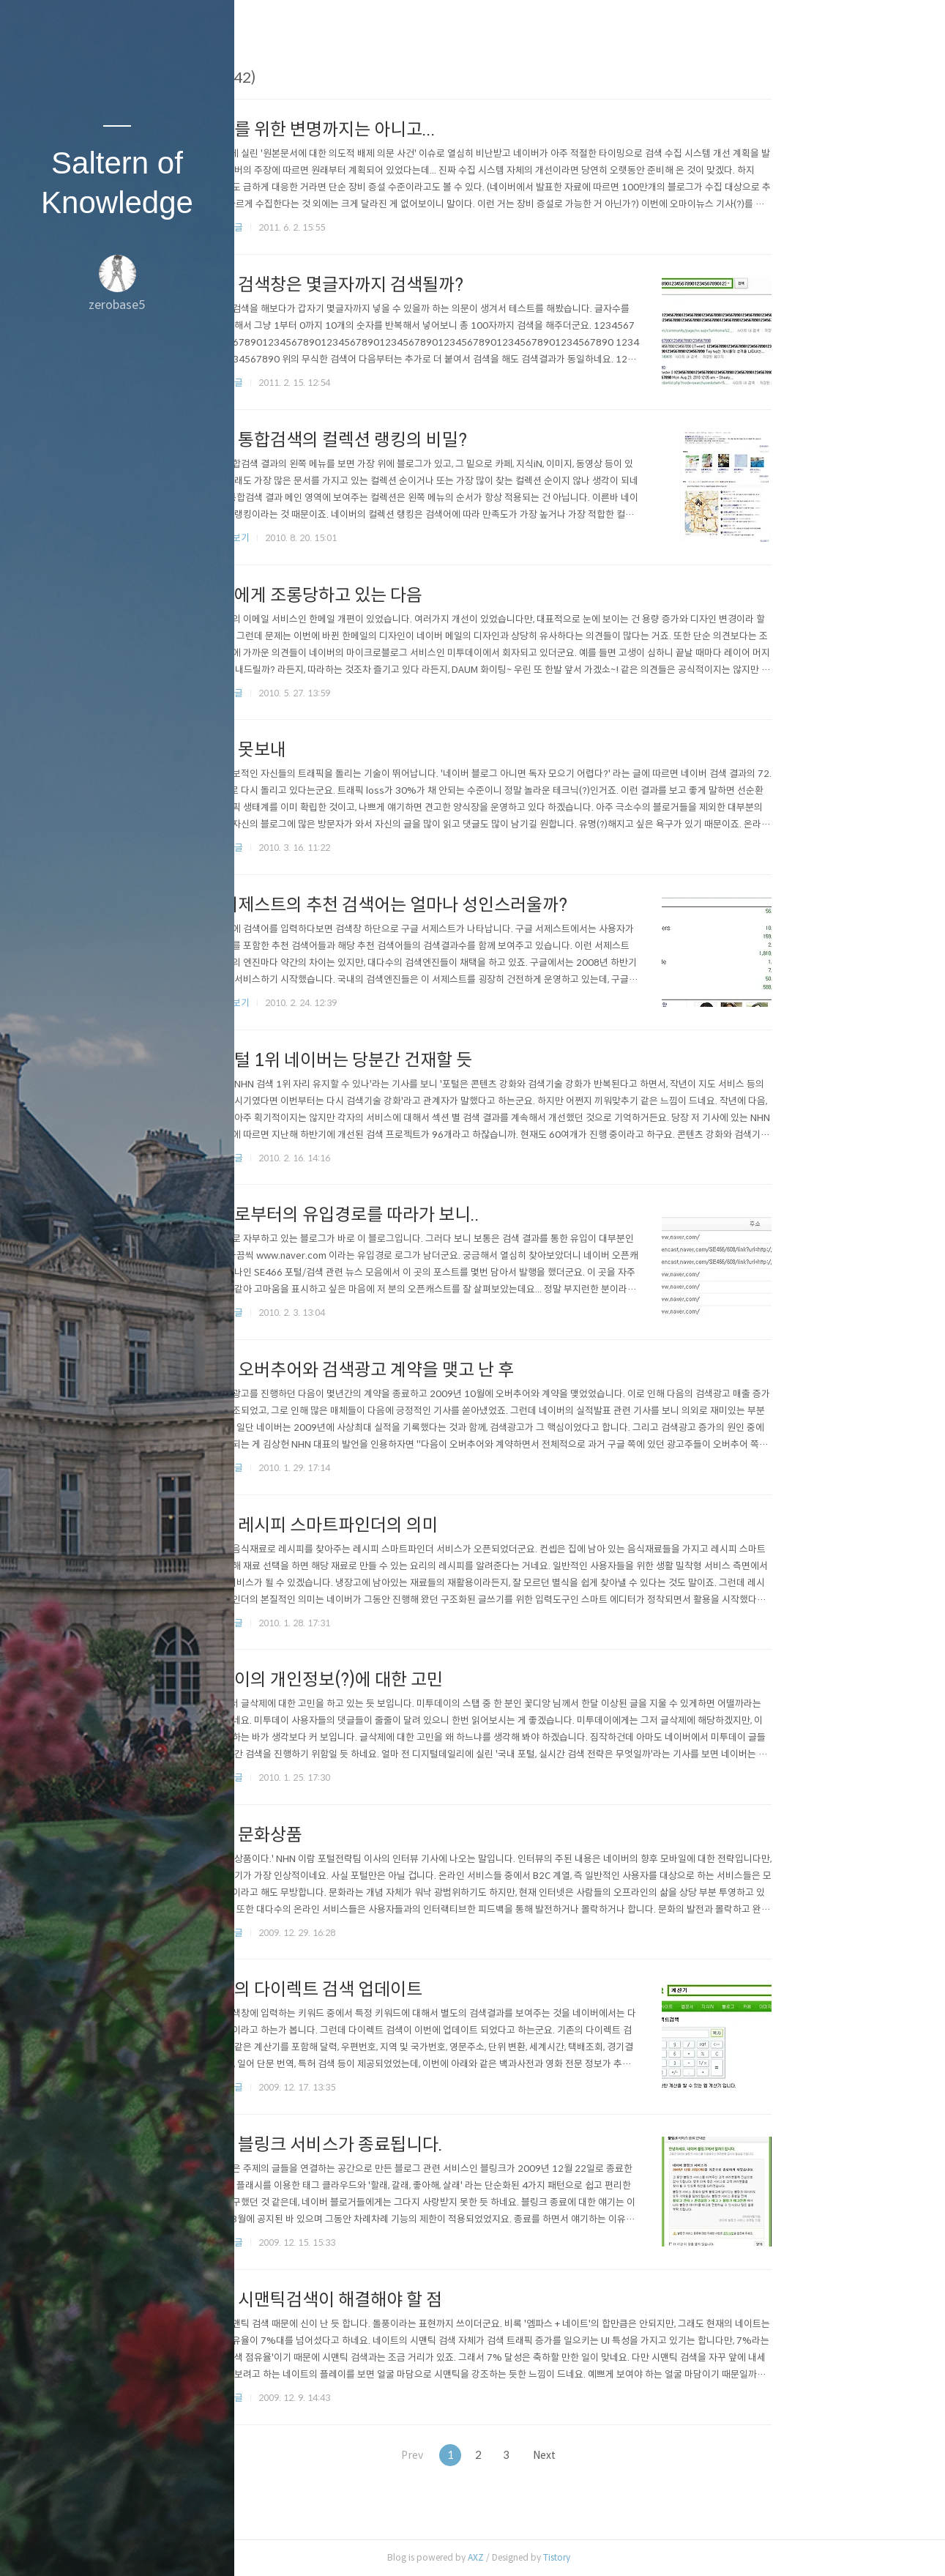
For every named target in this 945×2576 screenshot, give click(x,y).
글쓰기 (30, 2546)
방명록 (88, 2546)
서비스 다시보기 (320, 538)
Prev (508, 2455)
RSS (146, 2546)
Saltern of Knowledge (117, 183)
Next (653, 2455)
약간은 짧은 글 (316, 227)
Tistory (659, 2557)
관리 (204, 2546)
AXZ (578, 2557)
